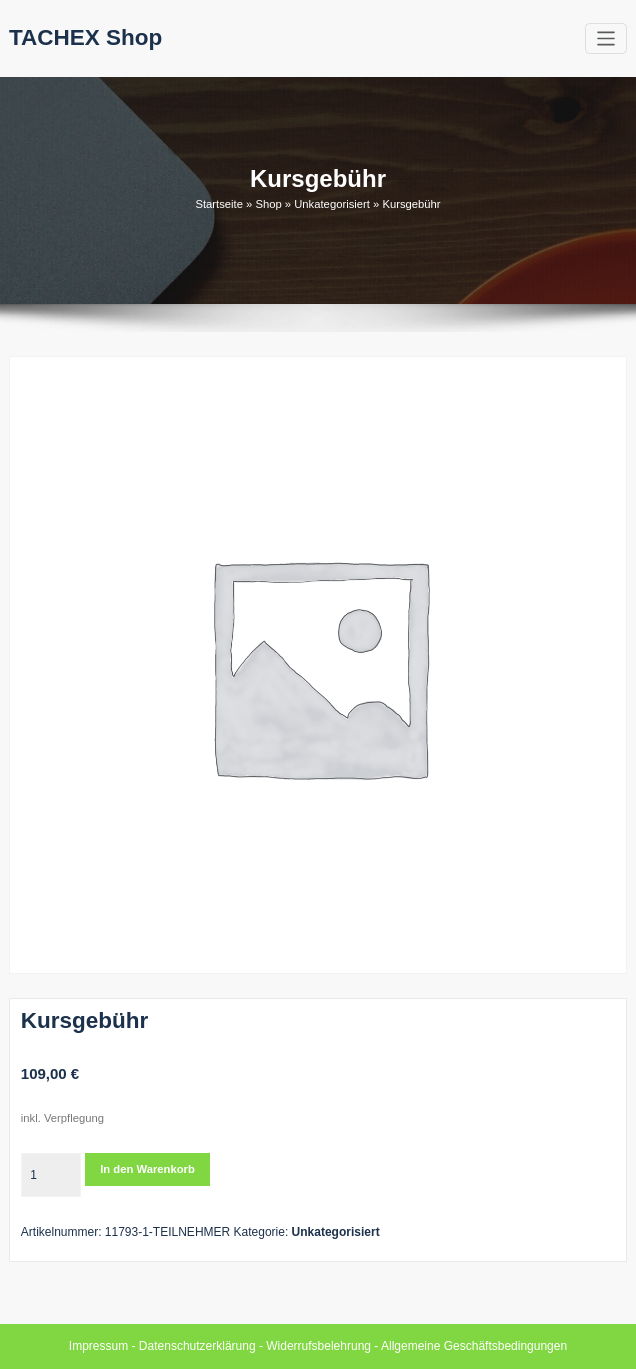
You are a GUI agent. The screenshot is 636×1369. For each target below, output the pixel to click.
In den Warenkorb (147, 1169)
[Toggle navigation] (606, 38)
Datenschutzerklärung (197, 1346)
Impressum (98, 1346)
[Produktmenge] (51, 1175)
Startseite (219, 204)
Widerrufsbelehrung (318, 1346)
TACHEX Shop (85, 37)
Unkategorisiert (332, 204)
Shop (268, 204)
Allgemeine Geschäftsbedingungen (474, 1346)
